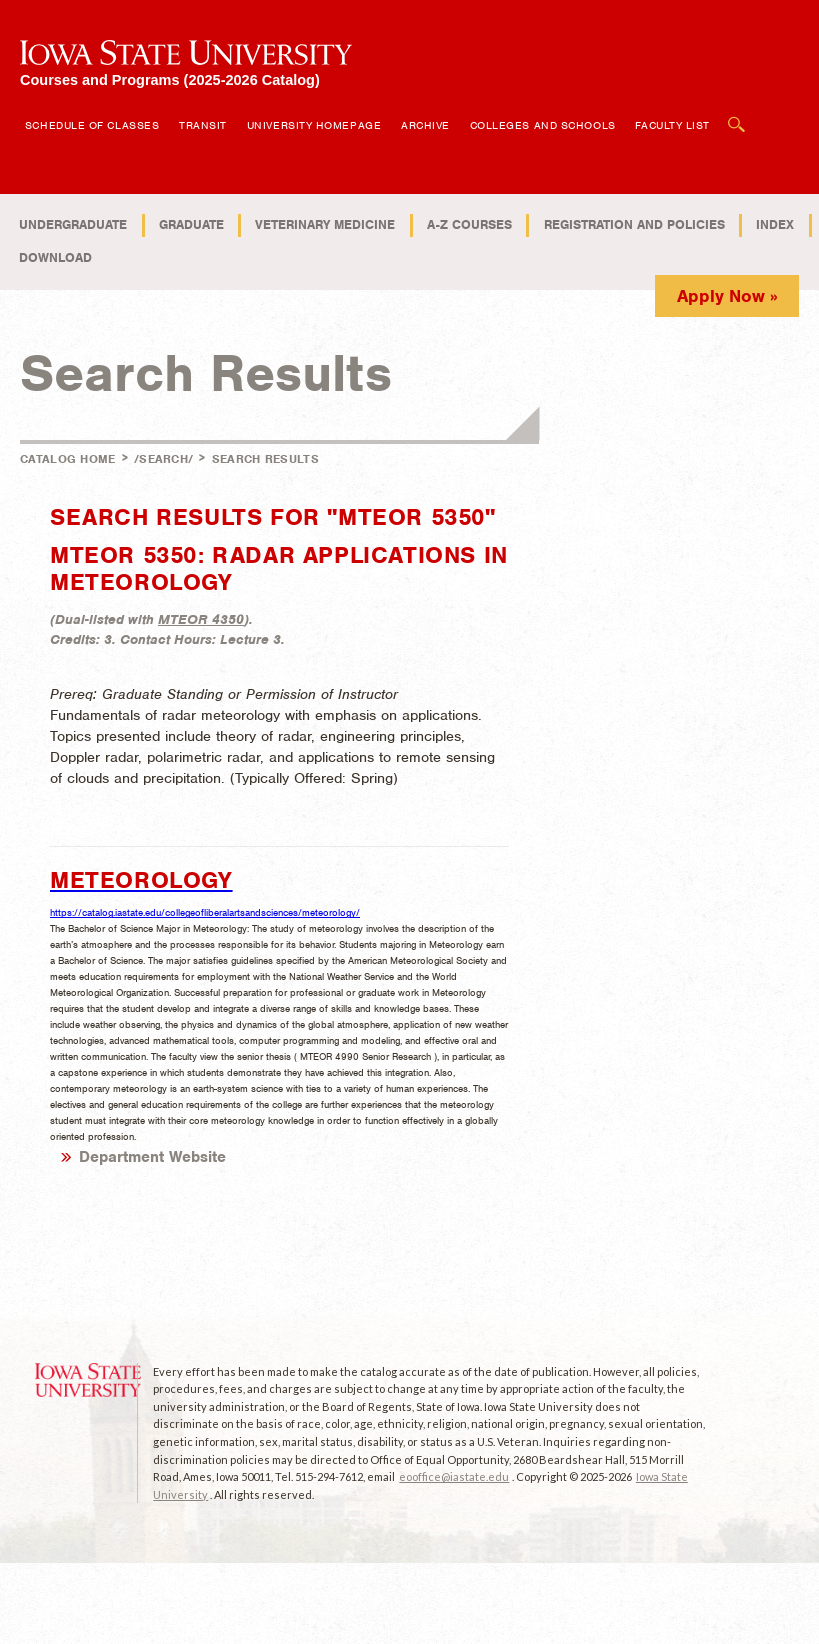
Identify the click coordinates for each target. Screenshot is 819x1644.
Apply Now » (727, 296)
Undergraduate (73, 224)
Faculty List (672, 125)
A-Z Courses (469, 224)
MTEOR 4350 (201, 619)
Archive (425, 125)
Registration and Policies (634, 224)
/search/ (163, 459)
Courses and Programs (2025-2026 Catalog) (170, 79)
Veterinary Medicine (325, 224)
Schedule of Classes (92, 125)
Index (775, 224)
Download (55, 257)
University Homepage (314, 125)
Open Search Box (737, 114)
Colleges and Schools (543, 125)
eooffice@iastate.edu (454, 1476)
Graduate (191, 224)
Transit (203, 125)
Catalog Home (68, 459)
